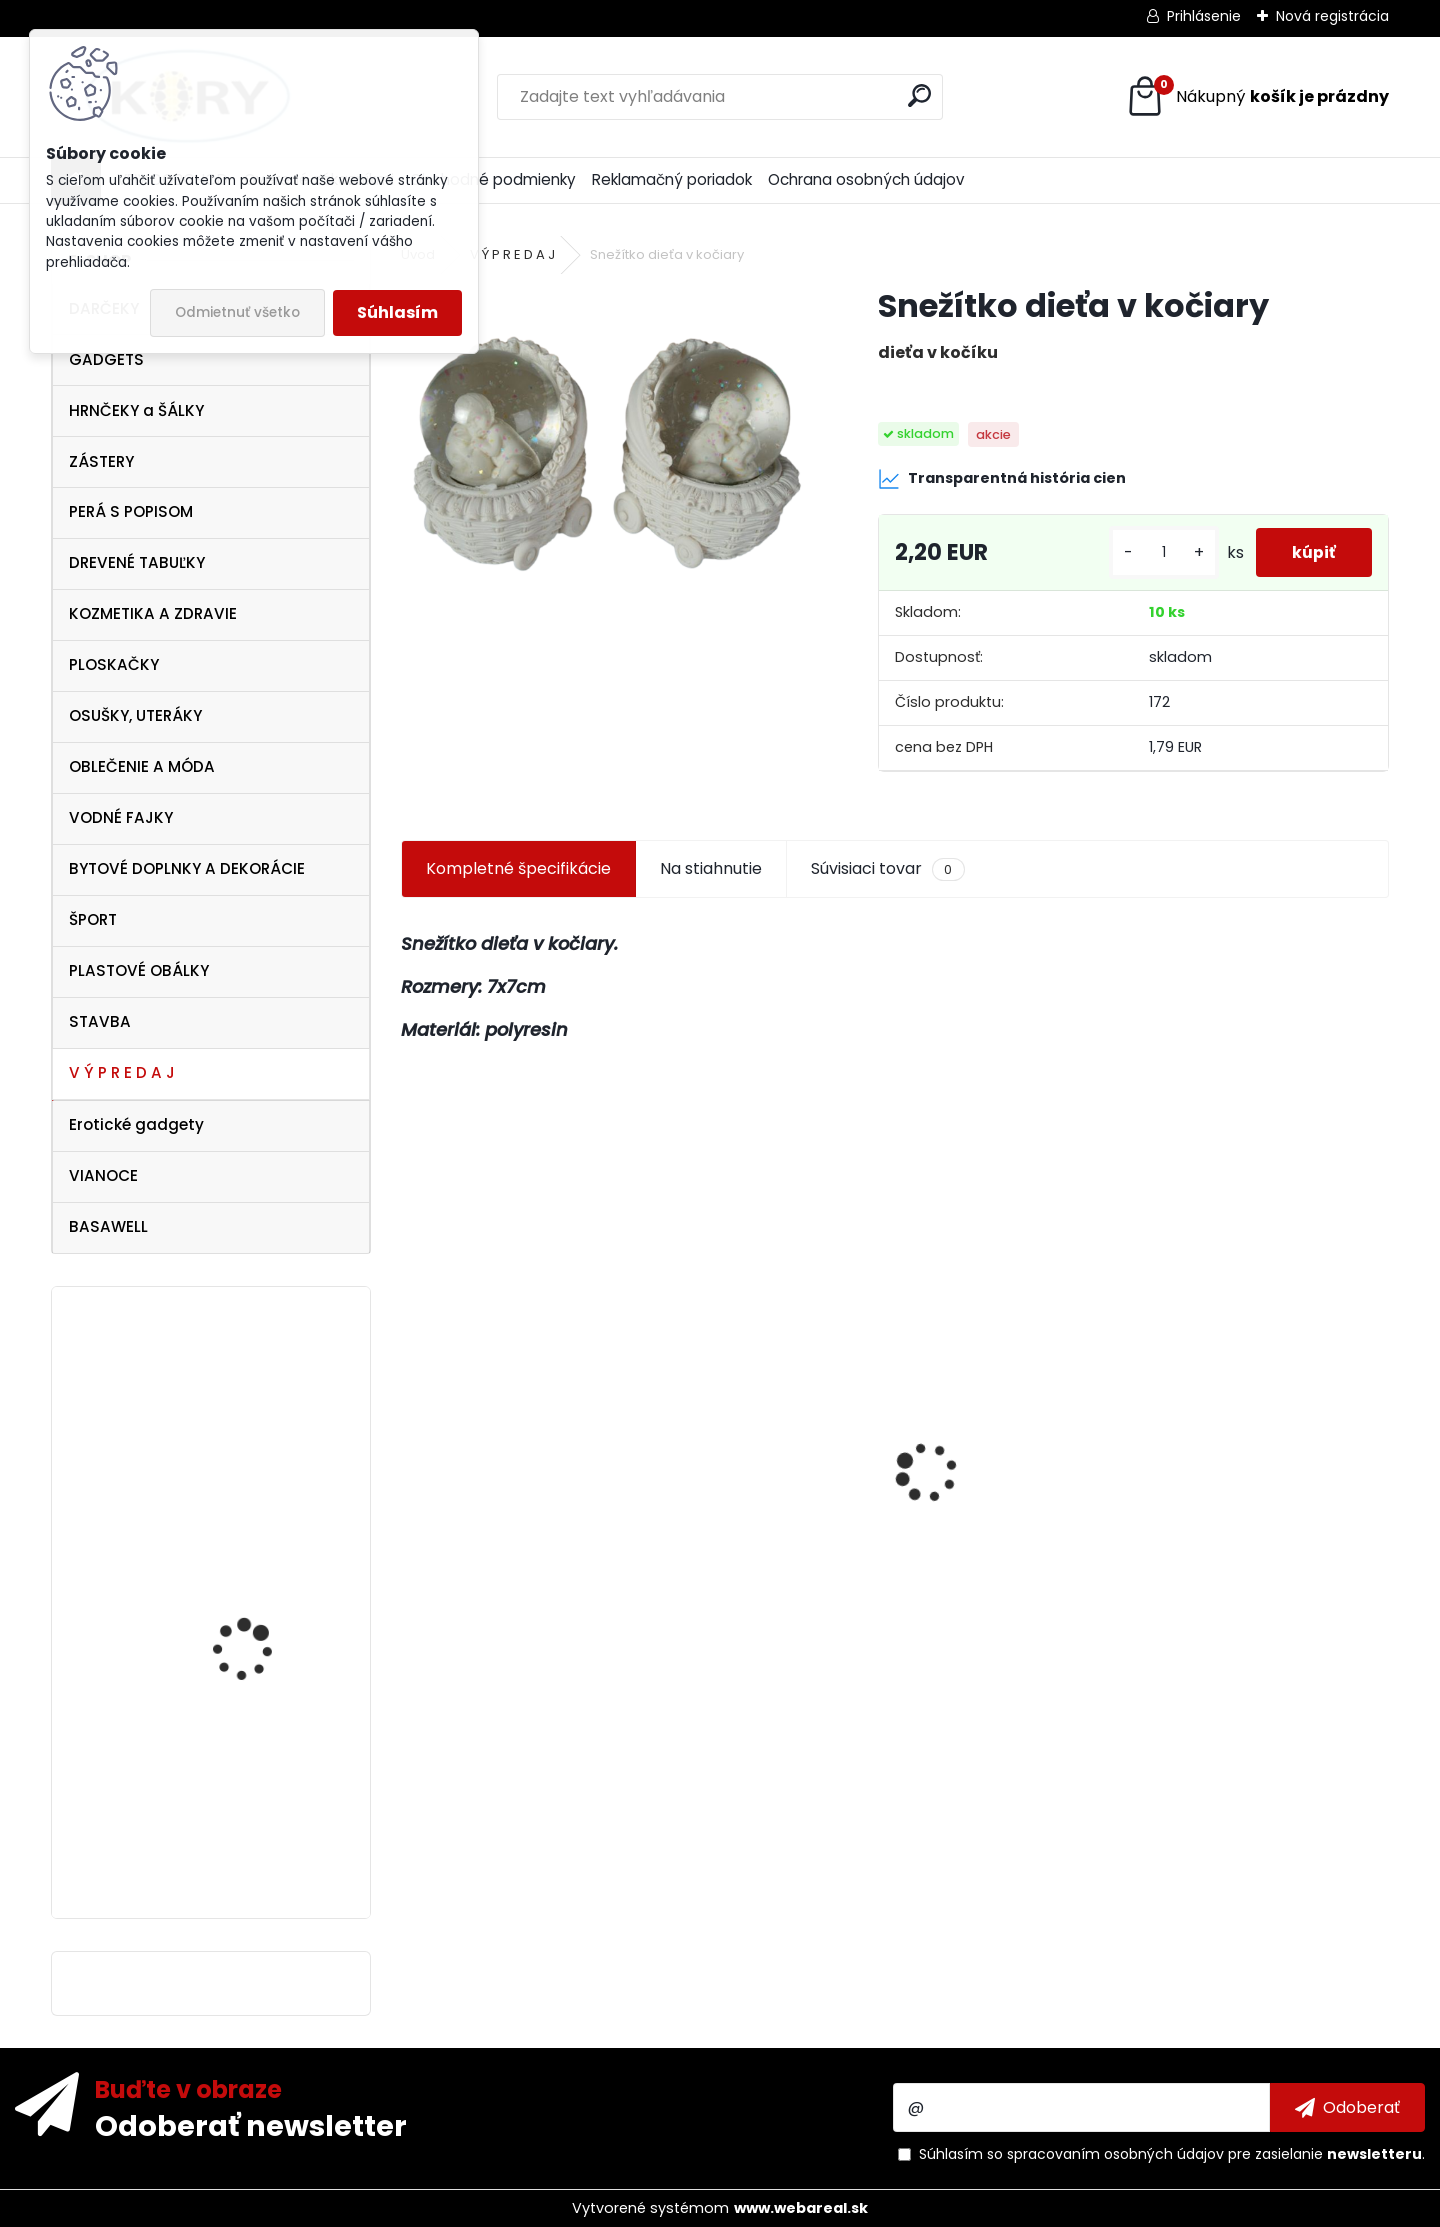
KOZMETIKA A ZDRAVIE (153, 613)
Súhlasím (397, 312)
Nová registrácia (1332, 16)
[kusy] (1156, 552)
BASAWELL (108, 1226)
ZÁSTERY (101, 461)
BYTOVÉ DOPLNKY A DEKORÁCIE (187, 868)
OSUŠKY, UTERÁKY (135, 715)
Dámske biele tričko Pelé (267, 1648)
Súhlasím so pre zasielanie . (1172, 2154)
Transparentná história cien (1002, 479)
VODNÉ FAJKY (121, 817)
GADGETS (106, 359)
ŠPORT (93, 919)
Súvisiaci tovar (887, 869)
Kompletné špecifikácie (518, 868)
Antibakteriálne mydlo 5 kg (1261, 1560)
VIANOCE (103, 1175)
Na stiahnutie (711, 868)
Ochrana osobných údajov (866, 179)
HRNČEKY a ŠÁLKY (136, 410)
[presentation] (412, 1437)
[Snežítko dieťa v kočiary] (607, 435)
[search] (919, 95)
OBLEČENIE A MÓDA (142, 766)
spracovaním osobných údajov (1115, 2154)
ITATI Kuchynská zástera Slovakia (762, 1530)
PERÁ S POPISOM (131, 511)
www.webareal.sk (801, 2208)
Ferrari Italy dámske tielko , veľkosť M (254, 1429)
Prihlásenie (1204, 16)
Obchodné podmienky (493, 179)
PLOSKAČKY (114, 664)
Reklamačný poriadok (672, 179)
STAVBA (100, 1021)
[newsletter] (1347, 2107)
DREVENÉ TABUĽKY (137, 562)
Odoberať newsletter (251, 2125)
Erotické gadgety (136, 1124)
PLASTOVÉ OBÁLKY (139, 970)
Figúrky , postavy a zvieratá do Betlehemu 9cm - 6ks (1005, 1555)
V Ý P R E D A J (122, 1072)
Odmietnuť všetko (237, 312)
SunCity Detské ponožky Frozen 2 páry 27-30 (508, 1550)
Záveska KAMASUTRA (256, 1777)
